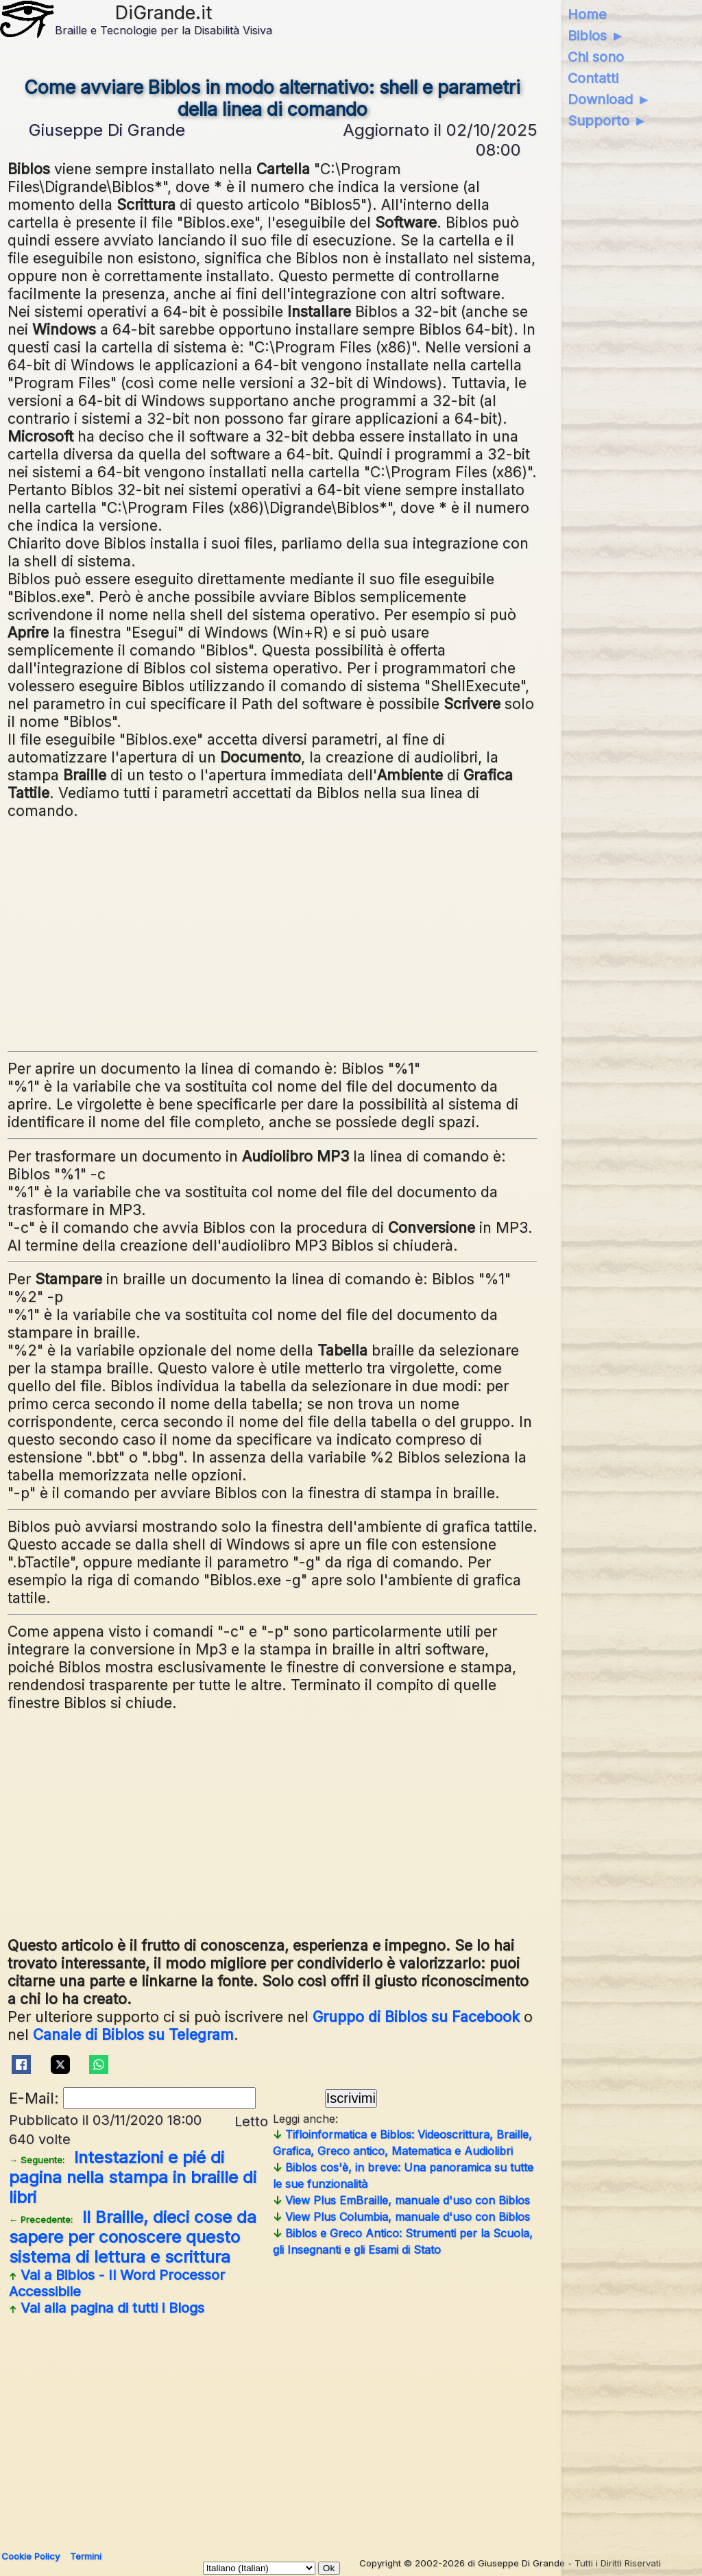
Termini (85, 2556)
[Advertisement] (348, 930)
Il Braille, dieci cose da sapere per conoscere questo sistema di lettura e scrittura (132, 2237)
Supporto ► (607, 120)
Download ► (609, 99)
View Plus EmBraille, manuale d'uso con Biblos (401, 2200)
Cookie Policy (30, 2556)
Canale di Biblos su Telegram (133, 2034)
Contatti (593, 78)
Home (587, 14)
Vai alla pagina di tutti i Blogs (106, 2308)
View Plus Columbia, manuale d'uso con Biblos (401, 2217)
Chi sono (596, 57)
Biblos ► (596, 35)
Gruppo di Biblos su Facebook (416, 2016)
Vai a (117, 2283)
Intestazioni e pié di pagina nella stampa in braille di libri (132, 2177)
